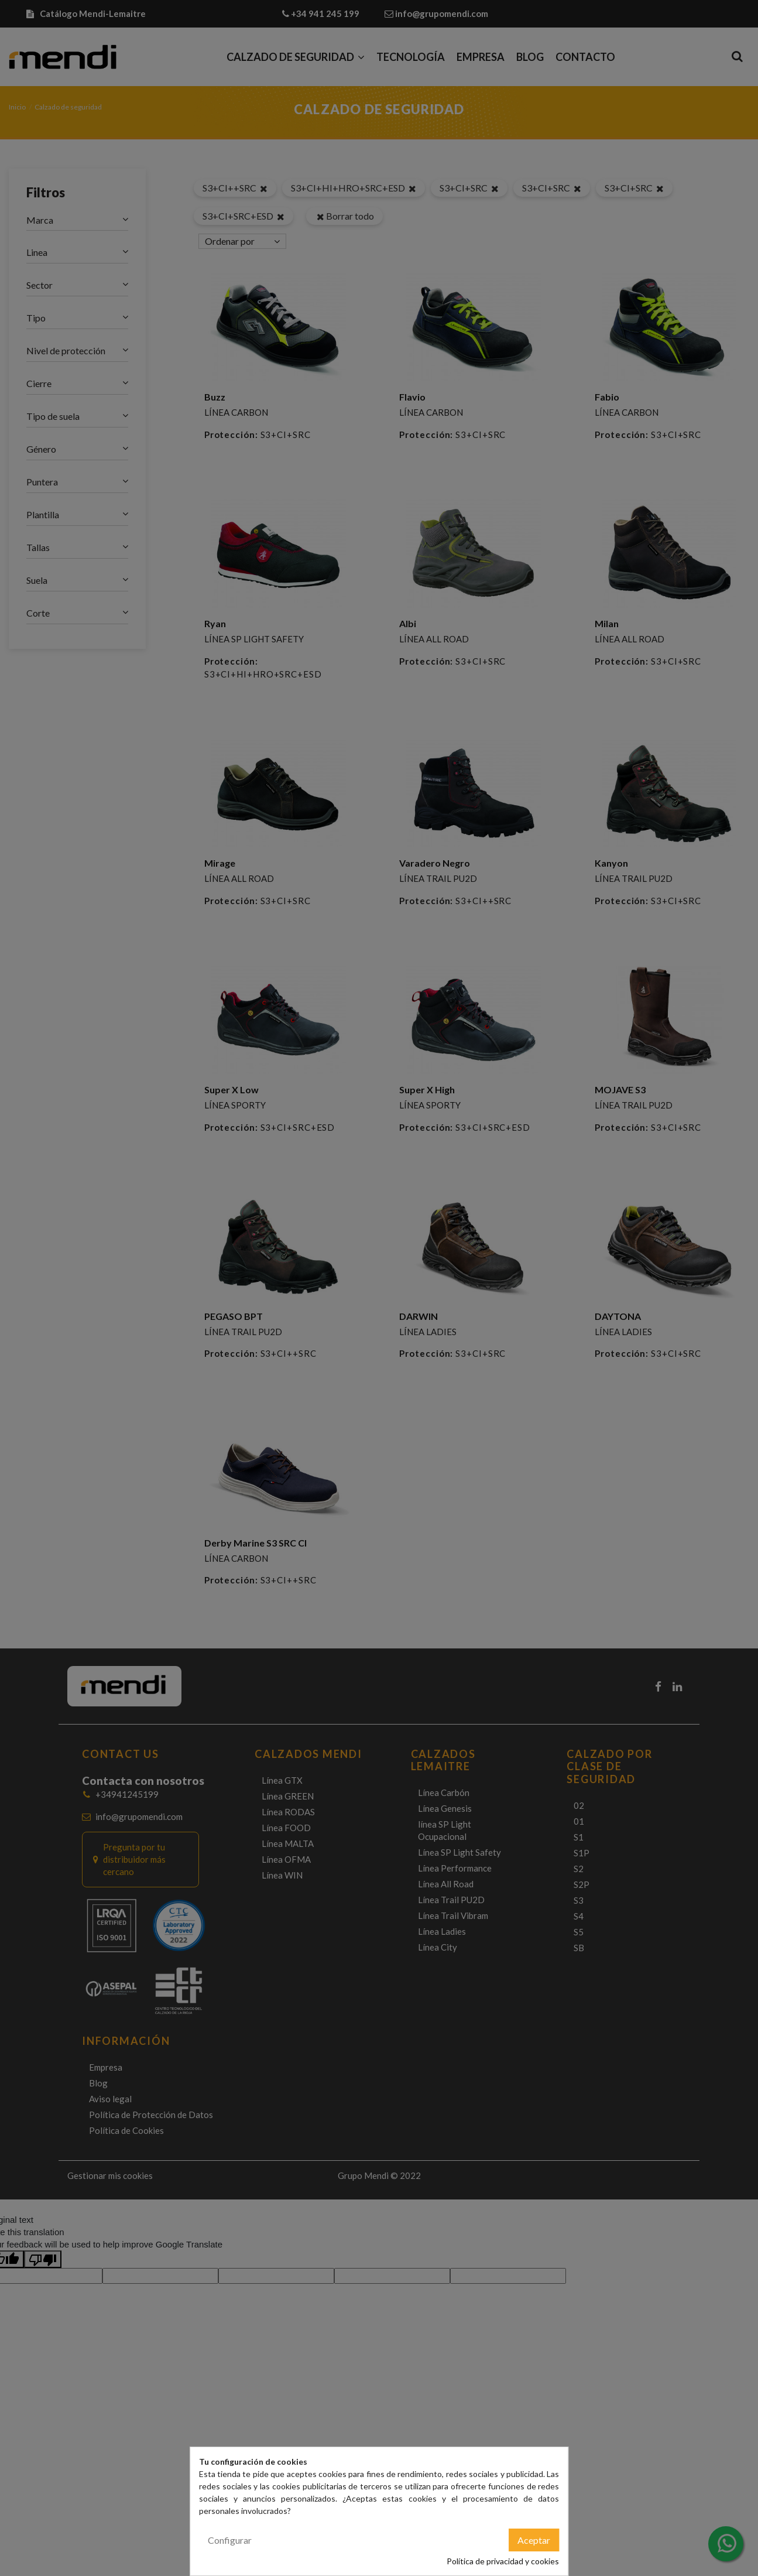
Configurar (230, 2540)
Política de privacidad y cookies (503, 2561)
